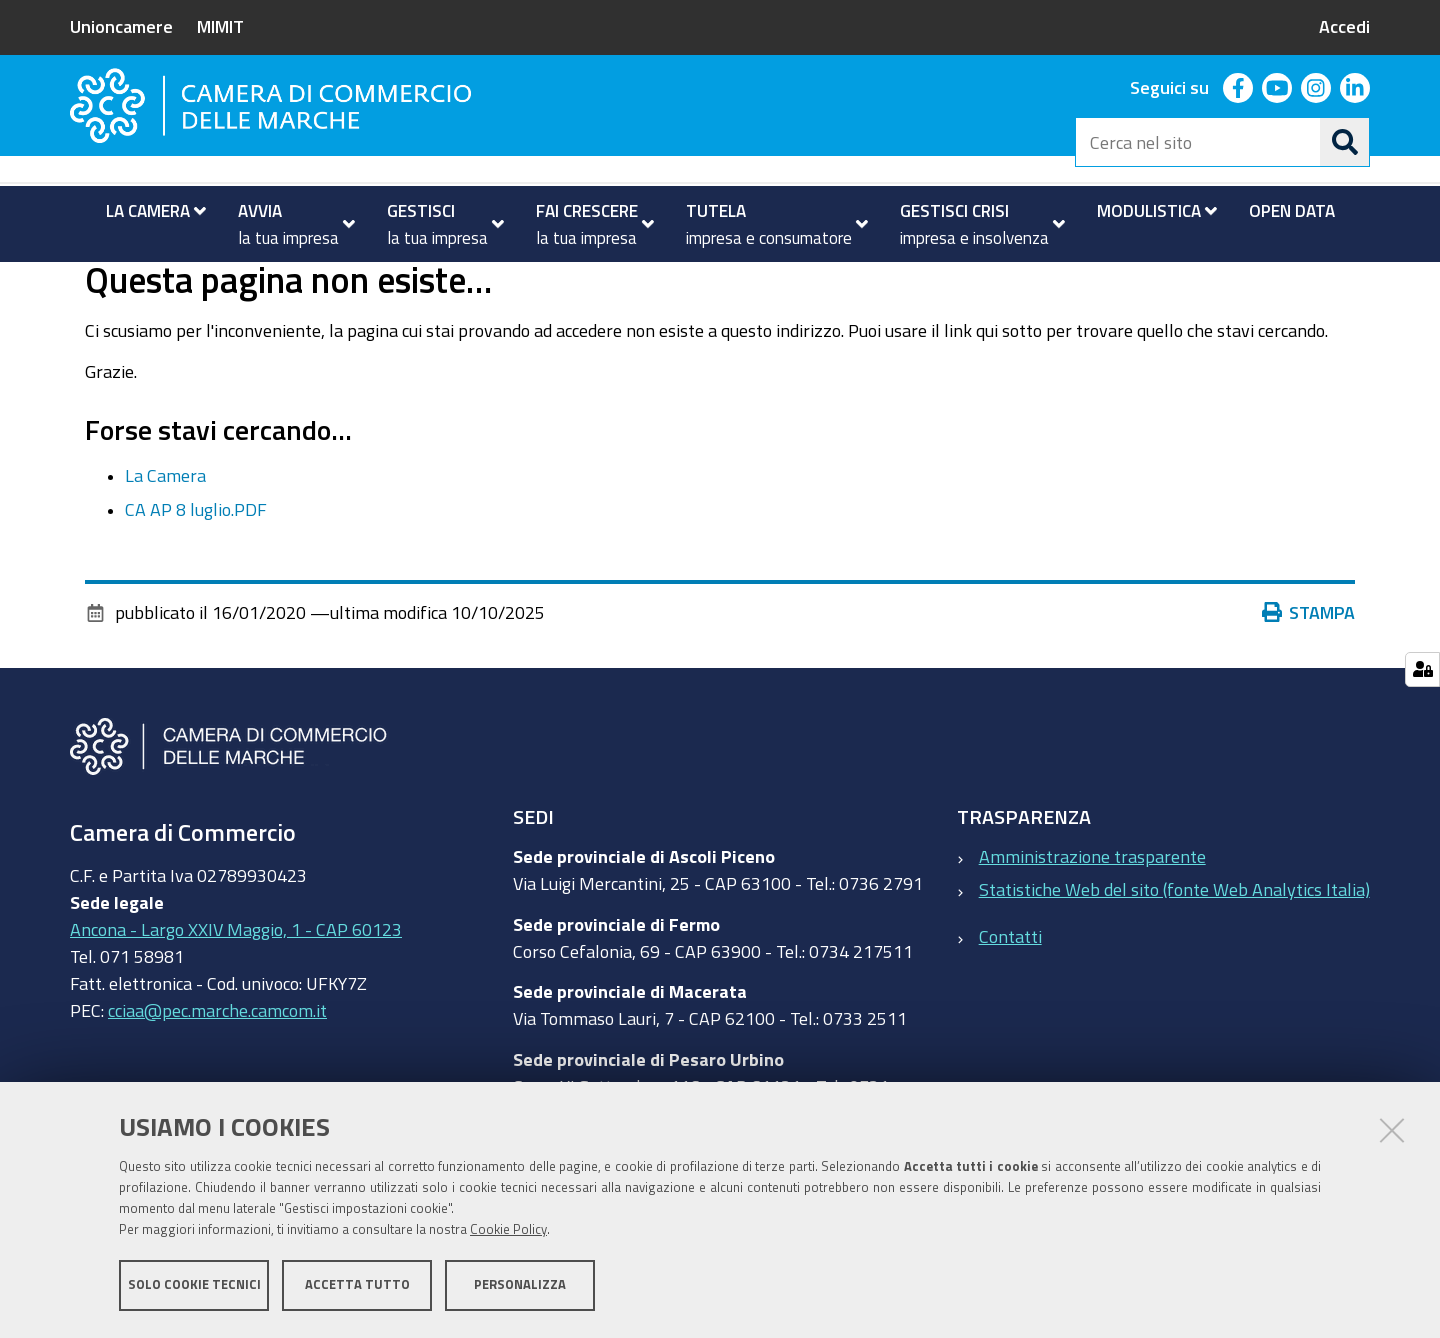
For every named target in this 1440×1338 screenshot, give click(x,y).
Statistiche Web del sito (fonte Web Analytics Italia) (1174, 969)
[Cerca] (1345, 142)
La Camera (165, 554)
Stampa (1309, 692)
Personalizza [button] (520, 1285)
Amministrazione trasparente (1092, 936)
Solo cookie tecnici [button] (194, 1285)
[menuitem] (147, 211)
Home (83, 283)
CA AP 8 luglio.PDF (196, 589)
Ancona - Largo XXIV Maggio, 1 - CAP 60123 (236, 1008)
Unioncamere (121, 26)
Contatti (1010, 1015)
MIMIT (220, 26)
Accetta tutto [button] (357, 1285)
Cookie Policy (508, 1230)
